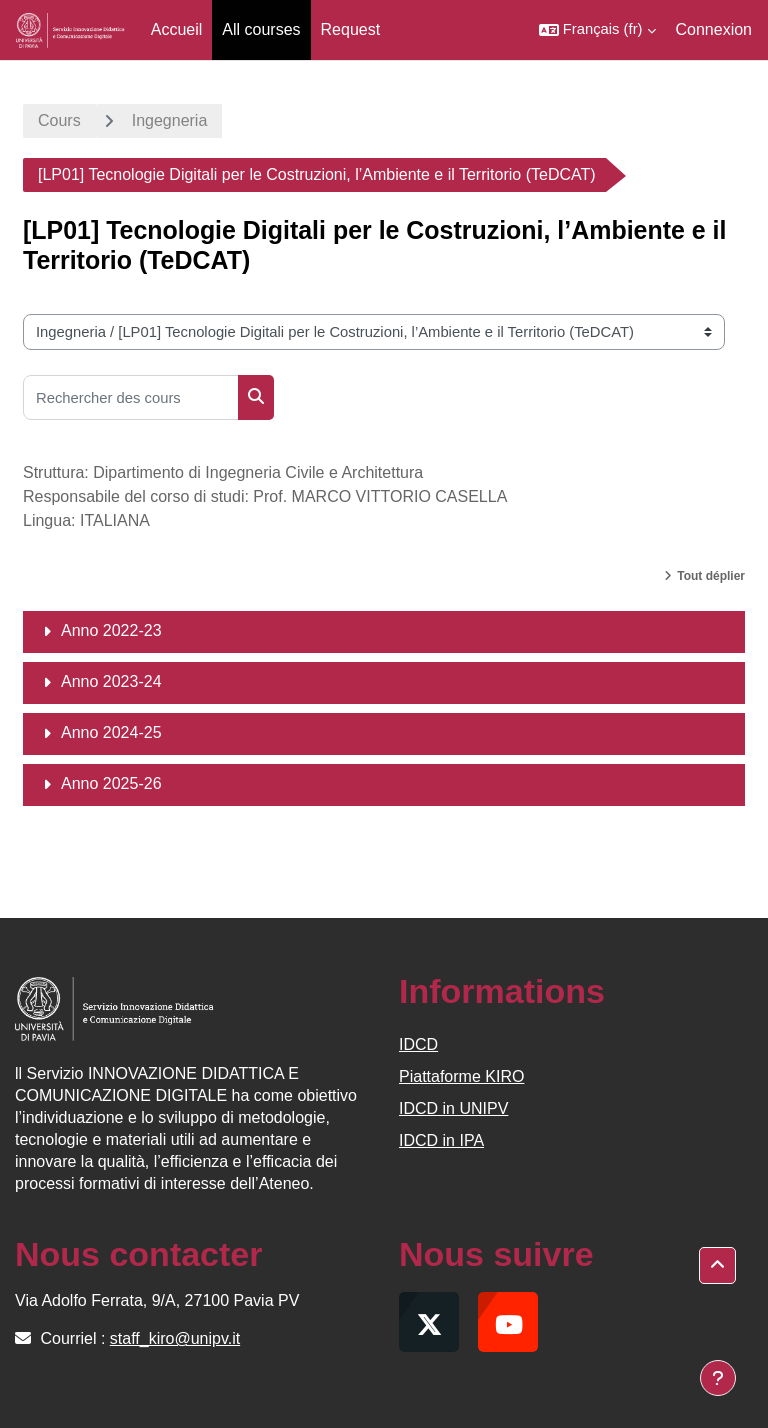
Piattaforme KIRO (461, 1076)
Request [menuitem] (351, 29)
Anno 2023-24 (111, 681)
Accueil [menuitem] (177, 29)
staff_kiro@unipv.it (175, 1338)
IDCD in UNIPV (453, 1108)
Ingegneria (170, 120)
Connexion (714, 29)
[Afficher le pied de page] (718, 1378)
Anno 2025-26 (111, 783)
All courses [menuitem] (261, 29)
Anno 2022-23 (111, 630)
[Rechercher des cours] (131, 397)
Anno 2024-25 (111, 732)
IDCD (418, 1044)
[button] (597, 30)
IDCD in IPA (441, 1140)
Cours (59, 120)
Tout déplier (711, 576)
